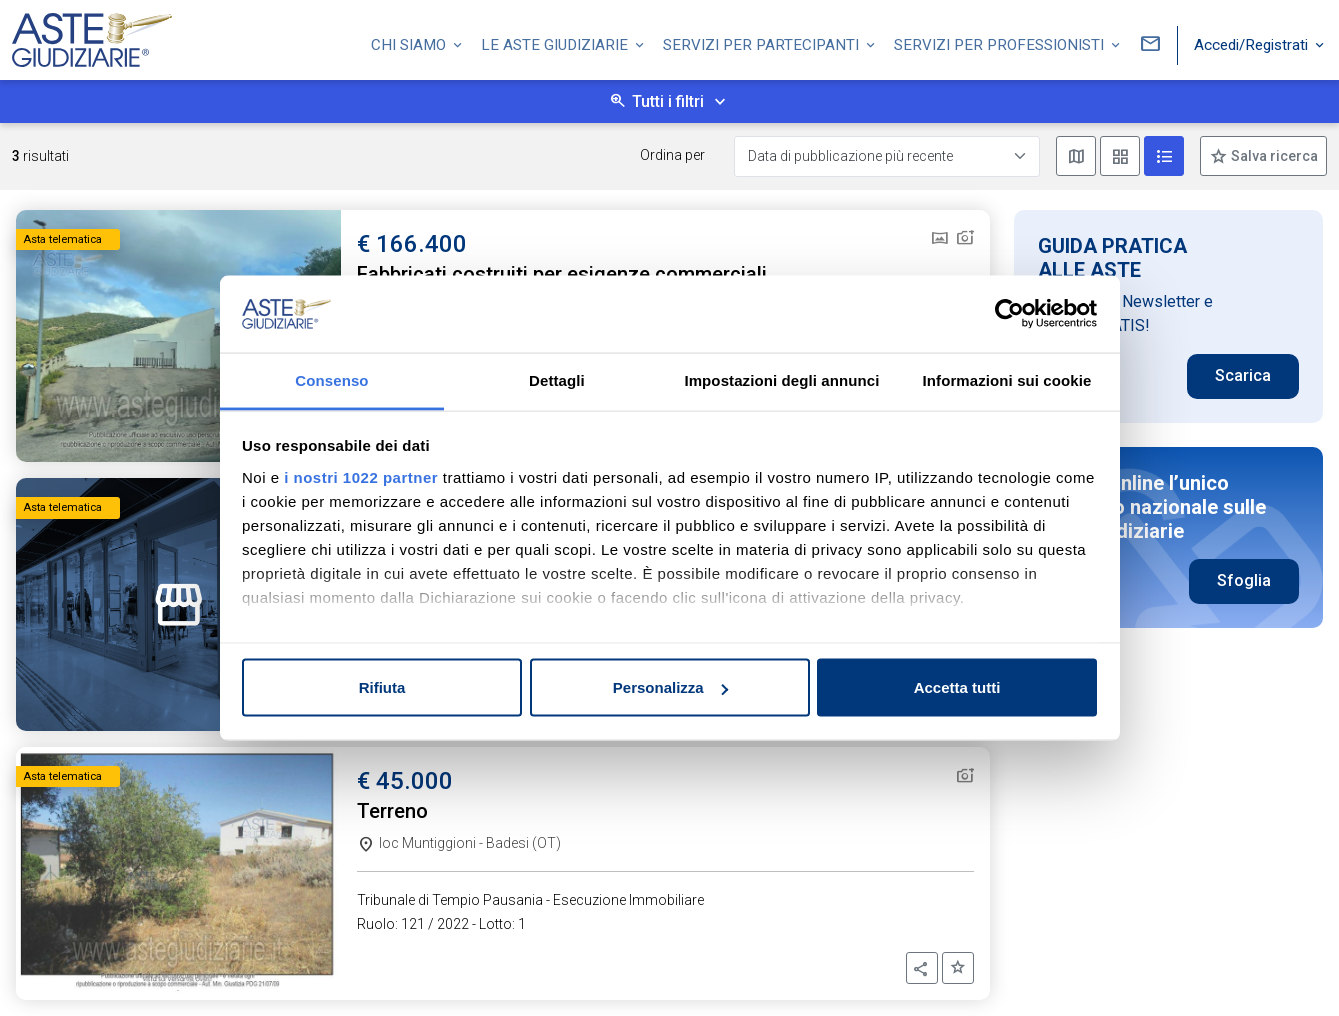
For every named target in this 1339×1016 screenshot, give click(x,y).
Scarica (1243, 375)
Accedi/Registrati (1253, 43)
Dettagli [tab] (557, 379)
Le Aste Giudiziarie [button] (556, 43)
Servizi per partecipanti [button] (763, 43)
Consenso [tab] (331, 379)
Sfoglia (1244, 580)
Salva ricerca (1273, 156)
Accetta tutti (957, 687)
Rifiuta (382, 687)
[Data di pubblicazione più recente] (887, 156)
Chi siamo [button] (410, 43)
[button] (922, 968)
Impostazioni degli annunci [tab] (781, 379)
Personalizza (670, 687)
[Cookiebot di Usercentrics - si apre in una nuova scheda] (1009, 314)
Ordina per (672, 155)
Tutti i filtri (668, 101)
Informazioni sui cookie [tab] (1007, 379)
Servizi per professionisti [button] (1001, 43)
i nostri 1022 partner (361, 476)
